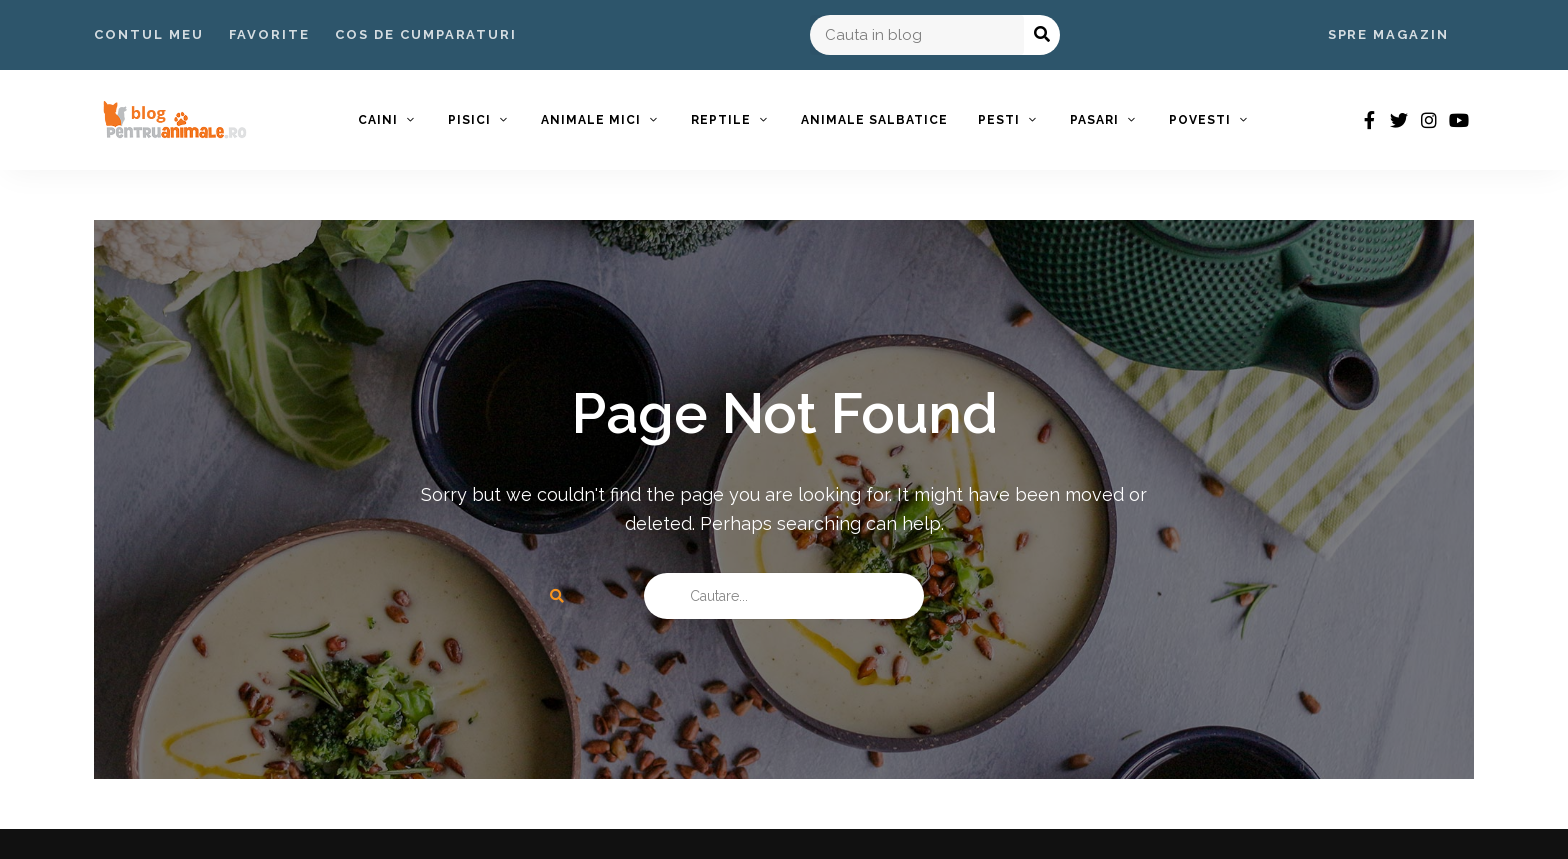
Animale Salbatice (874, 120)
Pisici (469, 120)
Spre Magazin (1388, 34)
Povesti (1200, 120)
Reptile (721, 120)
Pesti (999, 120)
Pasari (1094, 120)
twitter (1399, 120)
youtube (1459, 120)
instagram (1429, 120)
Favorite (270, 34)
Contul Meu (149, 34)
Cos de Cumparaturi (426, 34)
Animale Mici (591, 120)
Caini (378, 120)
